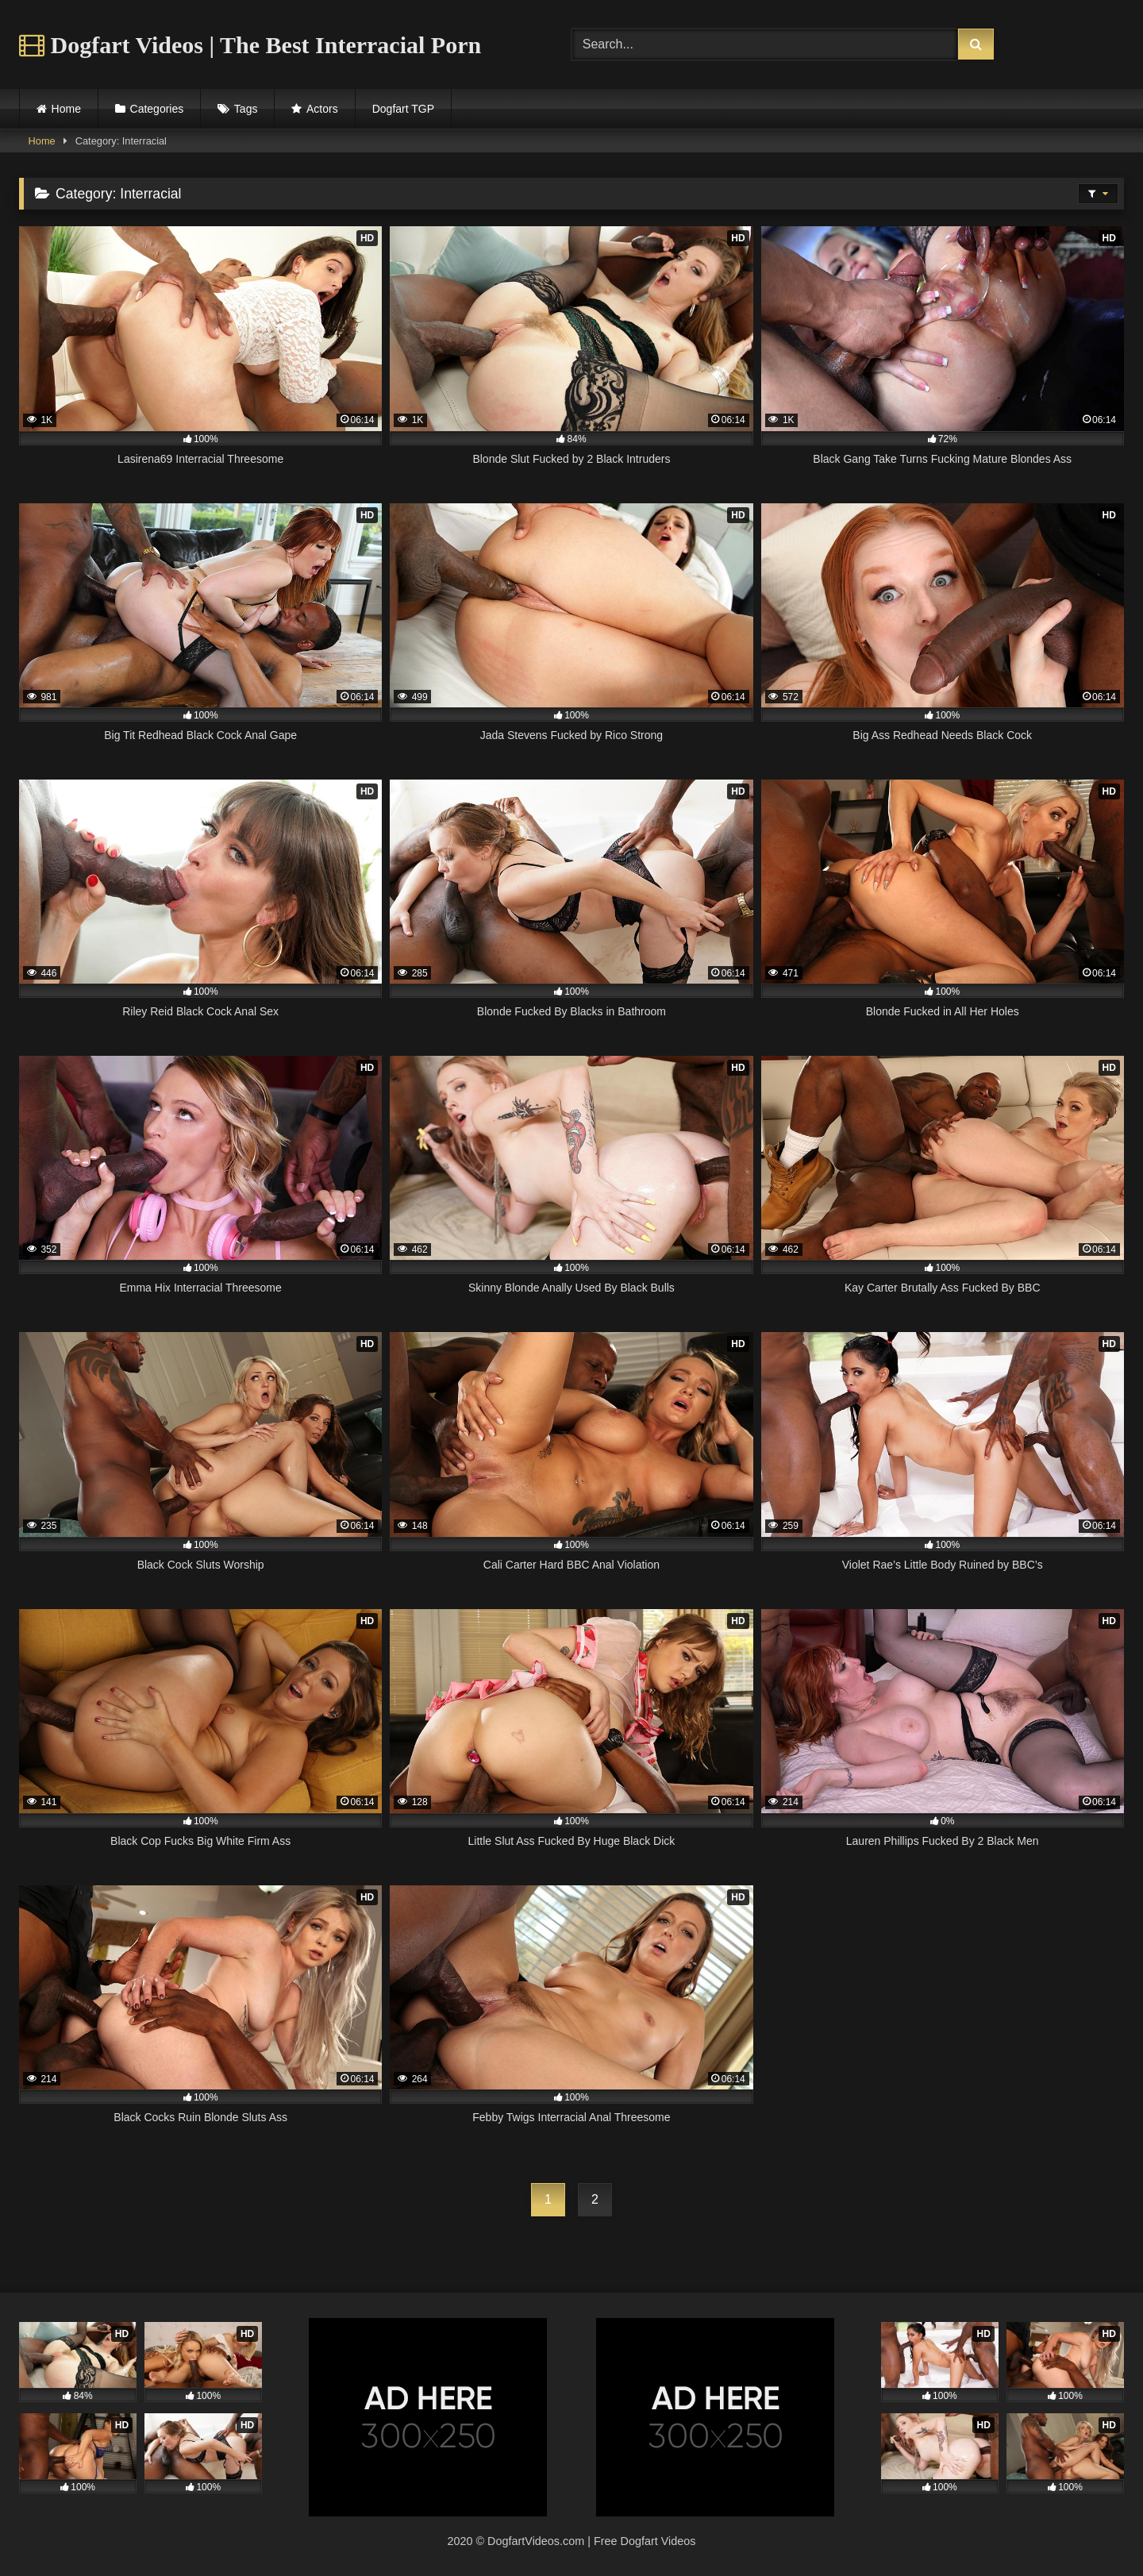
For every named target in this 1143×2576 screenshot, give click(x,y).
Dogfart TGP (403, 108)
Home (66, 108)
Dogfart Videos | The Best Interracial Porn (250, 45)
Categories (157, 108)
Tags (246, 108)
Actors (322, 108)
